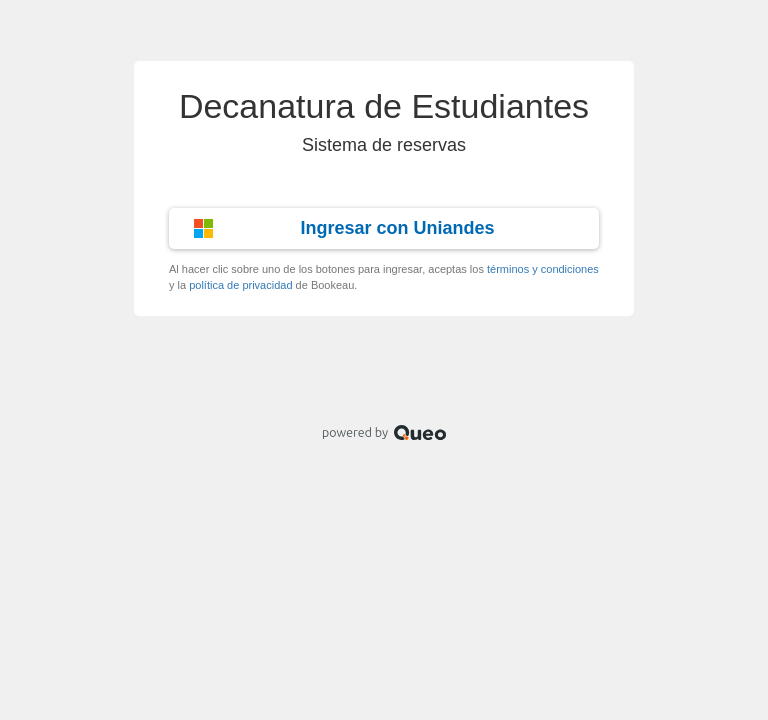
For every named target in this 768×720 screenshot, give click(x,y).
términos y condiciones (543, 269)
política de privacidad (240, 285)
